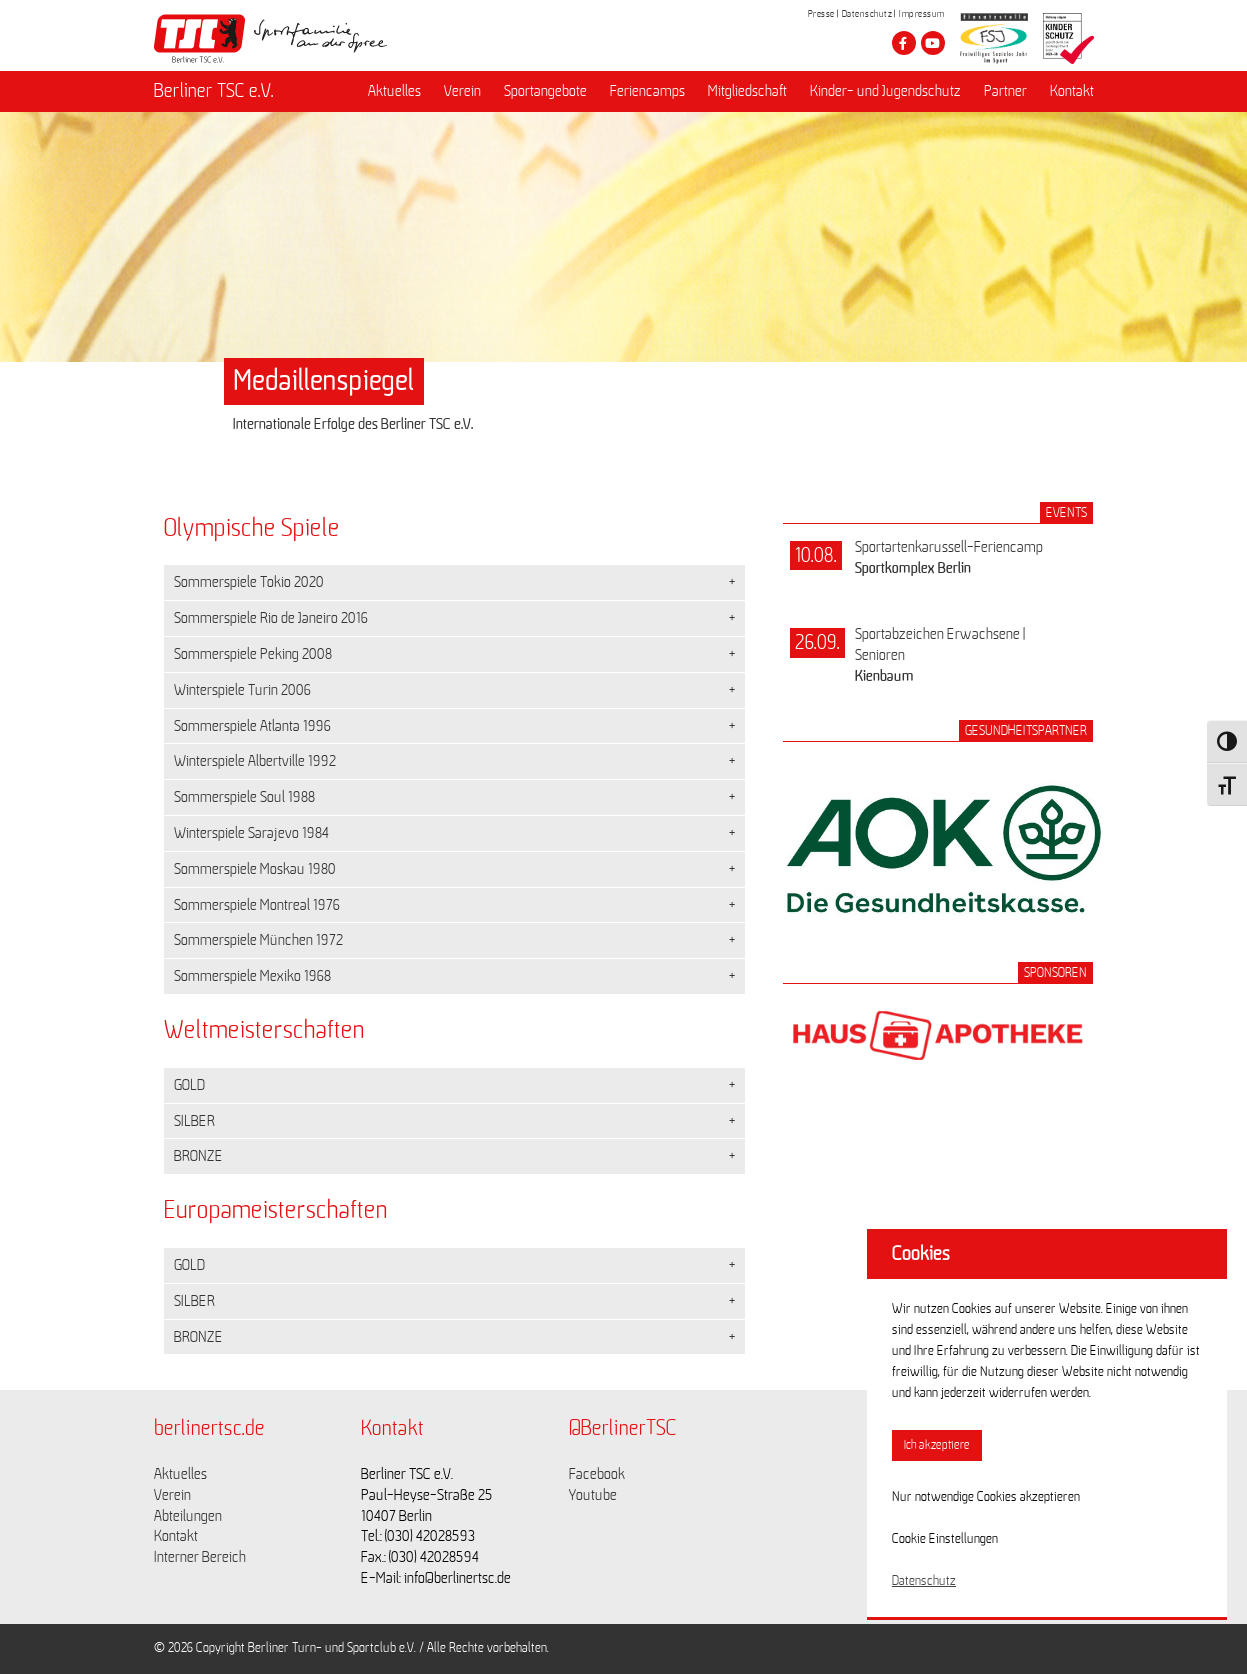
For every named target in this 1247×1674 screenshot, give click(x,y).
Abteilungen (188, 1516)
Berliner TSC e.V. (214, 91)
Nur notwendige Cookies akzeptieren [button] (986, 1497)
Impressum (922, 14)
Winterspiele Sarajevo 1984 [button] (251, 833)
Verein (462, 91)
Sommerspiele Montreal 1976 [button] (257, 905)
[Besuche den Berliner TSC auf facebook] (904, 43)
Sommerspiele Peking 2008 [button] (253, 654)
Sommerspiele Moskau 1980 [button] (255, 869)
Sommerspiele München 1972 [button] (258, 940)
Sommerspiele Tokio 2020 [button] (249, 582)
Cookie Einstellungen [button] (945, 1539)
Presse (821, 14)
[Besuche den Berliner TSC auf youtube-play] (933, 43)
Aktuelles (394, 91)
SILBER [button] (194, 1121)
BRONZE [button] (198, 1156)
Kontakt (1072, 91)
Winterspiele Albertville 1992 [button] (255, 761)
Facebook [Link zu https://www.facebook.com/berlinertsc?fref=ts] (597, 1474)
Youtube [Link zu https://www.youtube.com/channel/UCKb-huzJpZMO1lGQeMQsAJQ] (593, 1495)
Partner (1005, 91)
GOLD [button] (189, 1085)
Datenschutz (867, 14)
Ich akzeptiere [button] (937, 1445)
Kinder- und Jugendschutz (885, 91)
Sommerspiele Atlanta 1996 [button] (252, 726)
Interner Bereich (200, 1557)
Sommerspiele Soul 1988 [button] (244, 797)
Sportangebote (545, 91)
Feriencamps (647, 91)
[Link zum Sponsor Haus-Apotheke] (938, 1082)
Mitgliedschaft (747, 91)
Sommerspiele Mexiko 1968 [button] (252, 976)
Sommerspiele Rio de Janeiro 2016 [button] (271, 618)
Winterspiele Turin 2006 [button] (242, 690)
